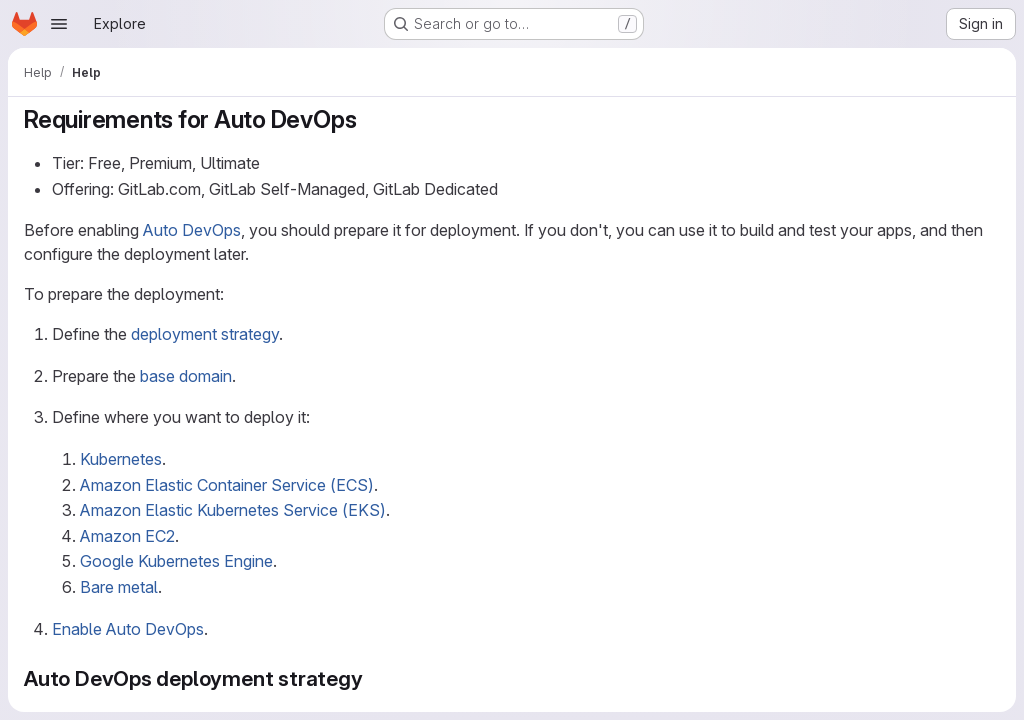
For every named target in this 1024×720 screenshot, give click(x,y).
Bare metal (119, 587)
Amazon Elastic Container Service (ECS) (227, 485)
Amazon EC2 (127, 536)
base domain (186, 376)
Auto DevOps (192, 230)
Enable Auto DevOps (128, 629)
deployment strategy (205, 334)
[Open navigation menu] (59, 24)
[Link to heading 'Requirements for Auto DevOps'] (369, 119)
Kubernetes (121, 459)
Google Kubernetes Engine (176, 561)
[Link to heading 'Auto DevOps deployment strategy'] (374, 678)
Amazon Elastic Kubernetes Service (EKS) (233, 510)
